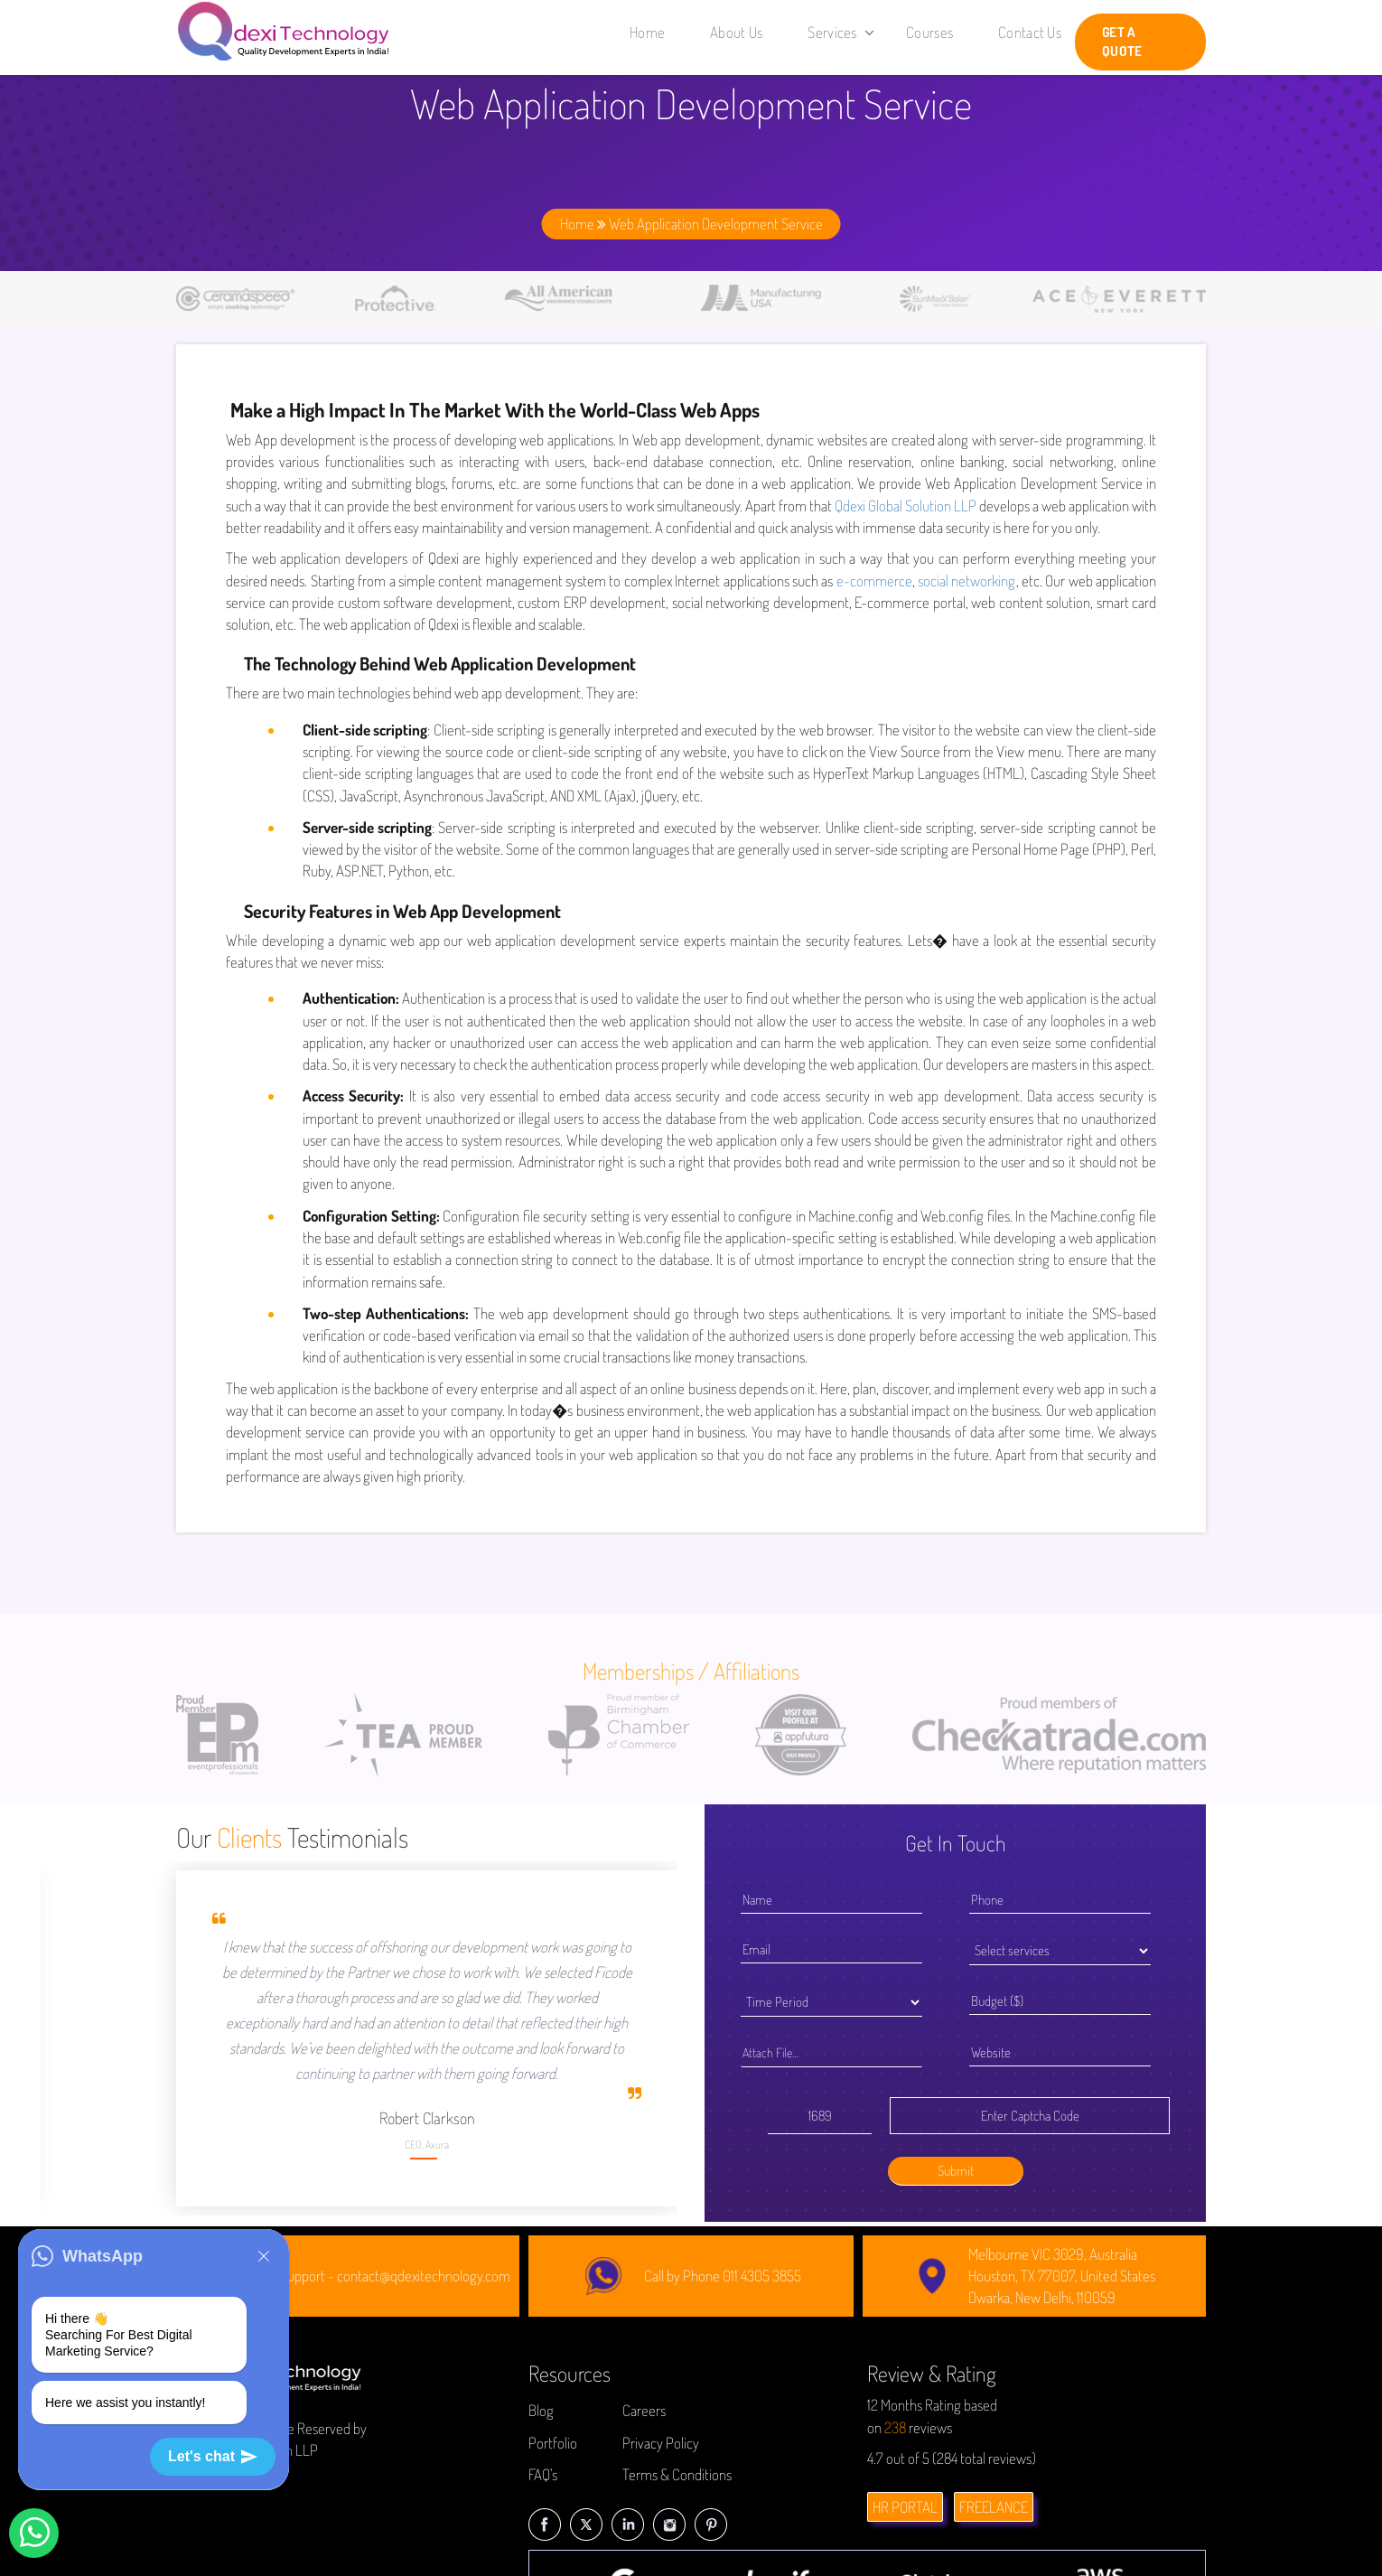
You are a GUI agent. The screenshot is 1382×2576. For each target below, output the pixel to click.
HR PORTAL (905, 2506)
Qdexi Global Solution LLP (905, 505)
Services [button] (841, 32)
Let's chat (212, 2457)
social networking (966, 580)
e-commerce (874, 580)
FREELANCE (993, 2506)
